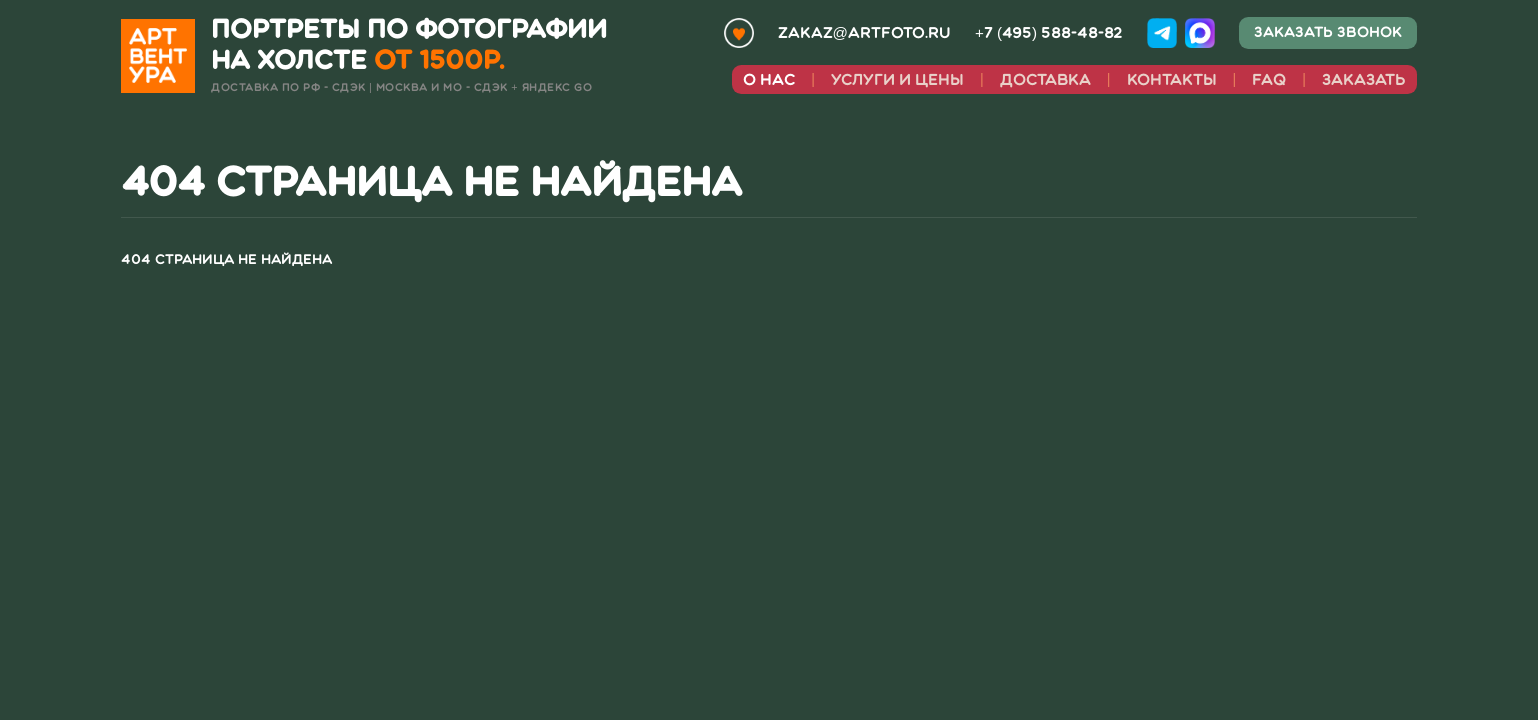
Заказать (1364, 79)
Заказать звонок (1328, 32)
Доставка (1045, 79)
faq (1269, 79)
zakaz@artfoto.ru (864, 33)
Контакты (1172, 79)
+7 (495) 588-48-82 (1049, 33)
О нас (769, 79)
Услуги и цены (897, 79)
